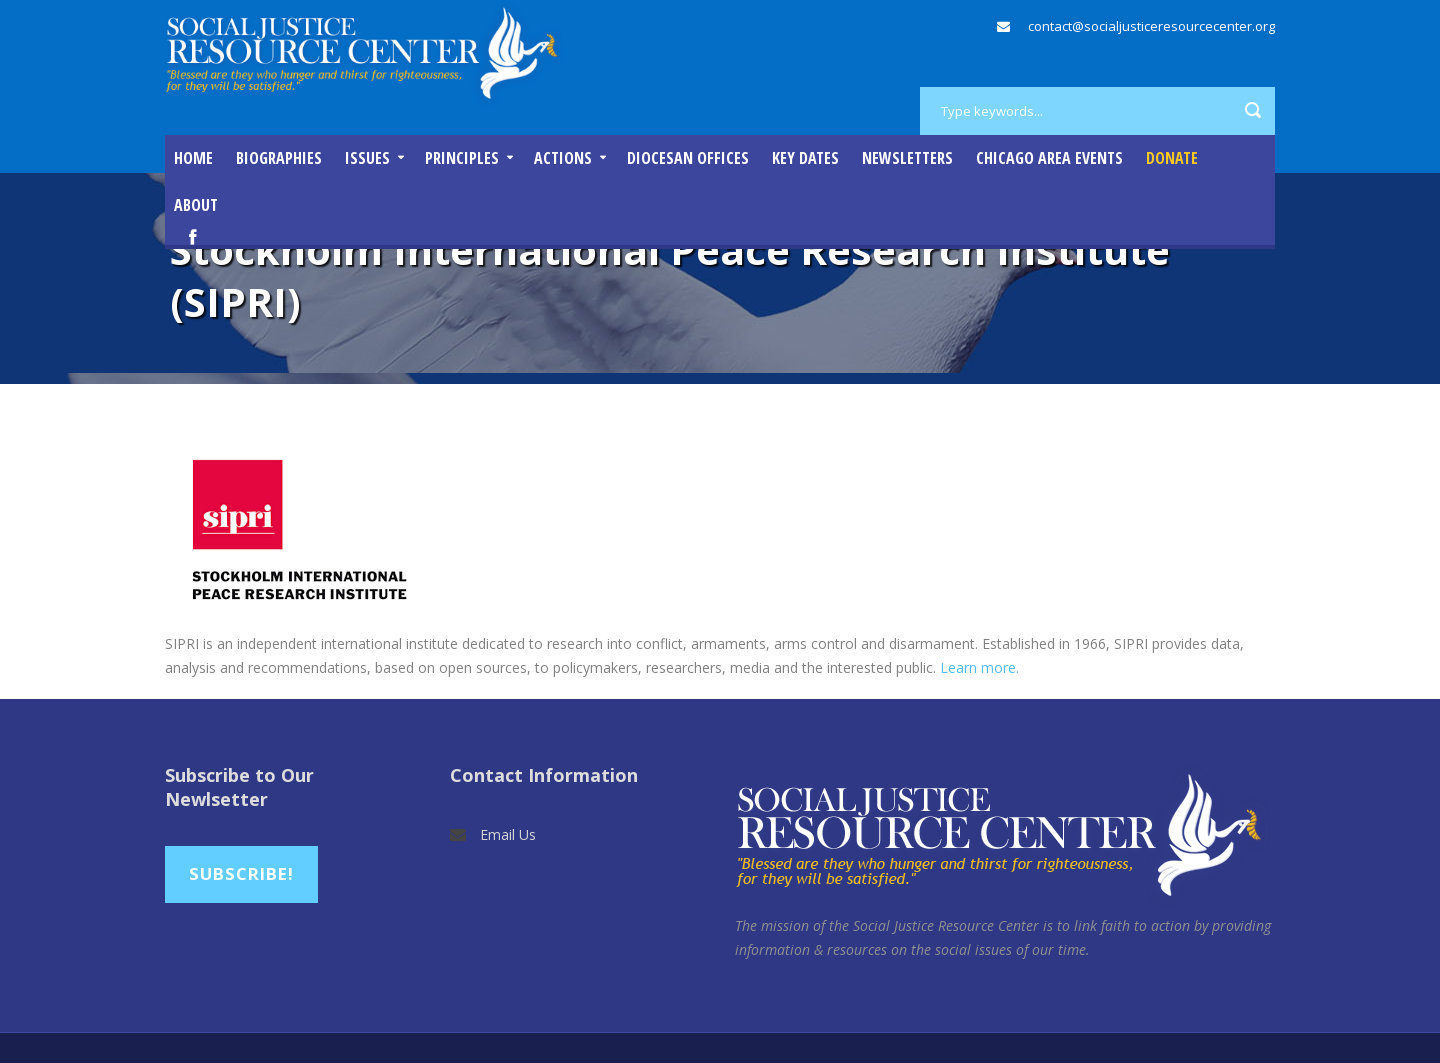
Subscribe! (241, 873)
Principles (462, 158)
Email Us (508, 834)
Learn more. (979, 667)
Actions (563, 158)
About (196, 205)
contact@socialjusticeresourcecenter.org (1151, 26)
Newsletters (907, 158)
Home (193, 158)
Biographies (279, 158)
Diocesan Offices (688, 158)
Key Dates (805, 158)
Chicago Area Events (1049, 158)
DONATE (1172, 158)
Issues (367, 158)
